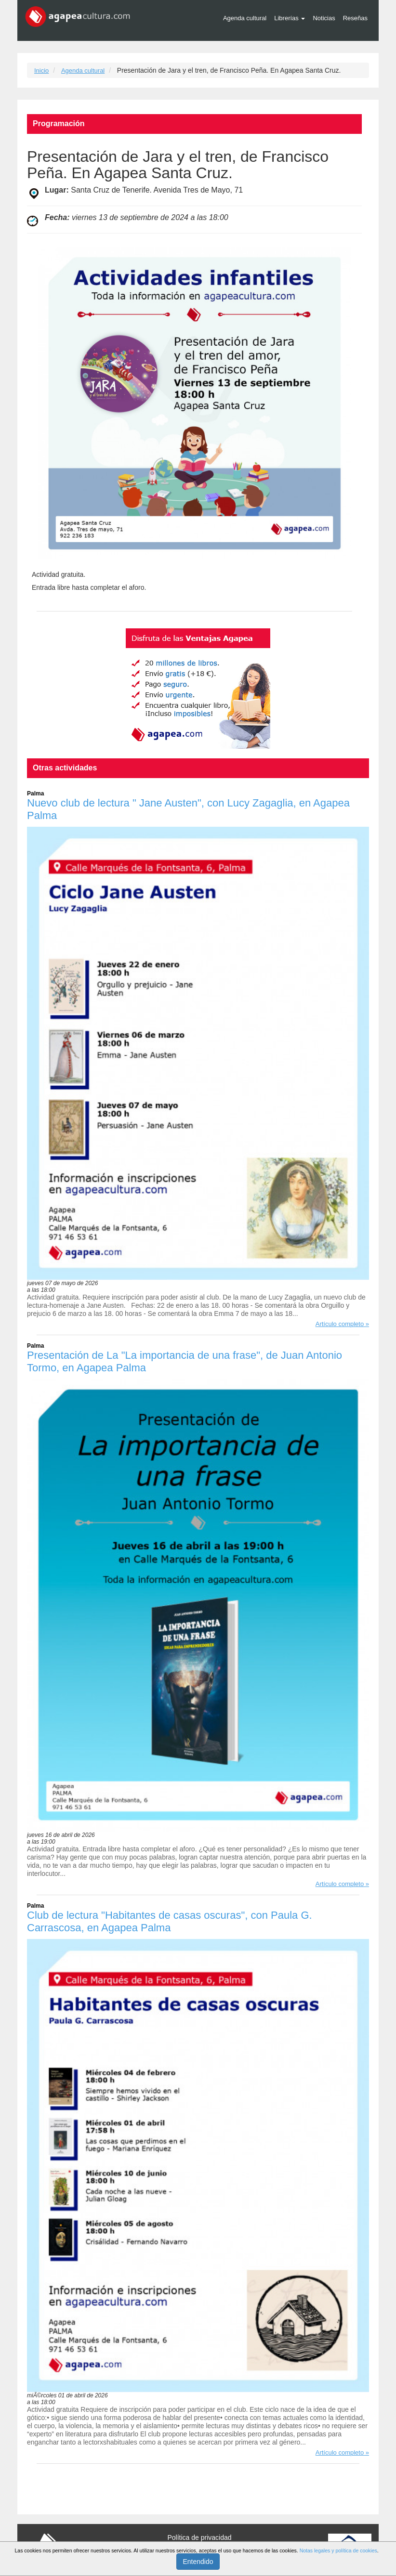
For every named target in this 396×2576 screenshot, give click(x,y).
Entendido (198, 2561)
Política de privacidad (199, 2537)
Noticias (324, 18)
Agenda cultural (244, 18)
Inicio (41, 70)
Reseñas (355, 18)
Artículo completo (340, 1323)
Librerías (289, 18)
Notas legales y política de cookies (338, 2550)
